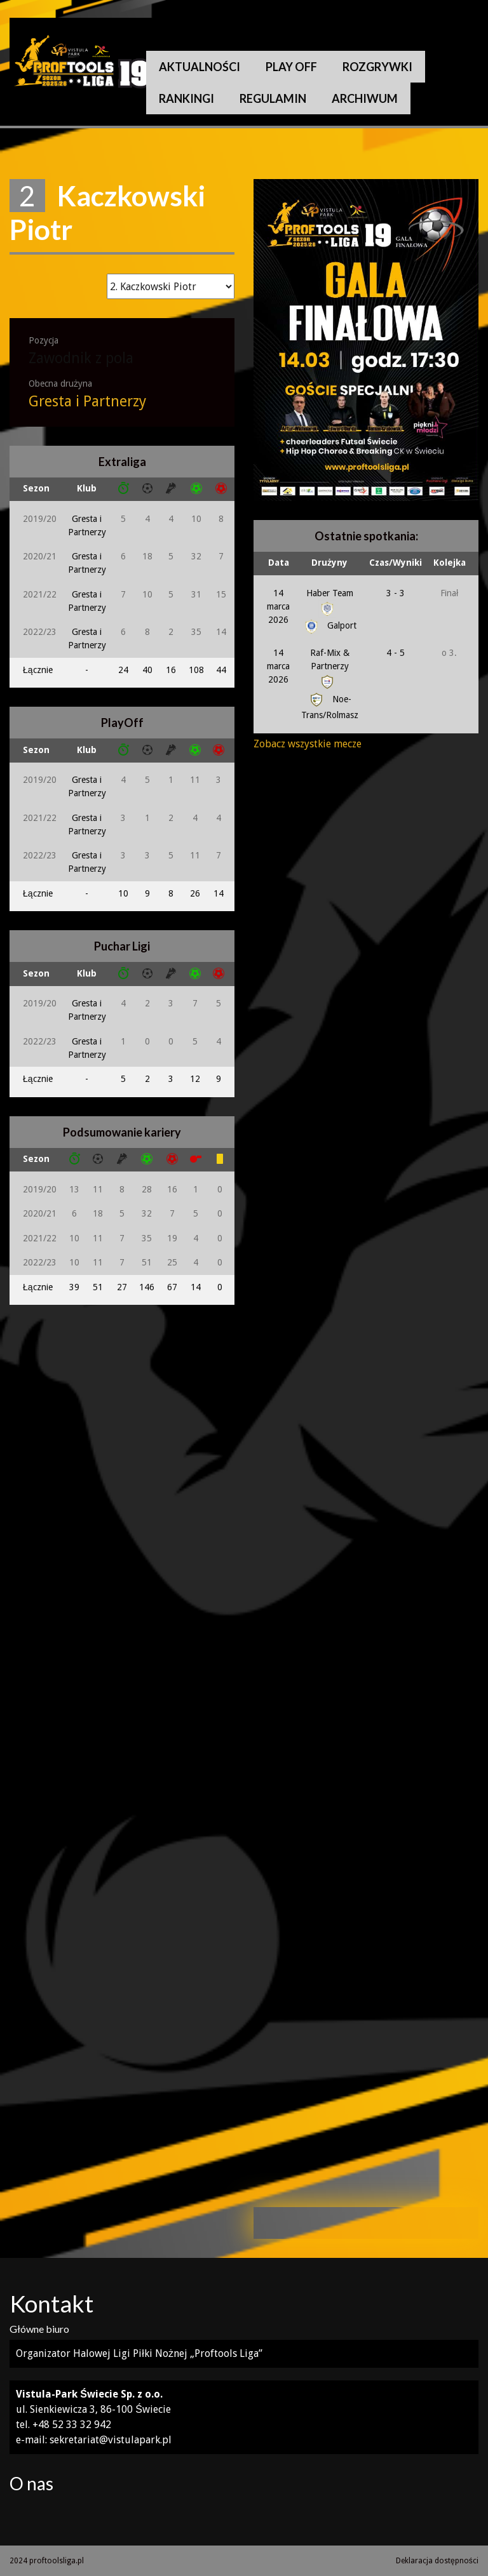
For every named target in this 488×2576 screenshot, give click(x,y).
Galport (329, 625)
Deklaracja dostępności (437, 2560)
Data (278, 562)
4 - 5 (395, 653)
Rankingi (186, 98)
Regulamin (273, 98)
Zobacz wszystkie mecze (308, 744)
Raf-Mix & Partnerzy (329, 667)
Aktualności (199, 67)
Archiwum (365, 98)
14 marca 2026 (278, 606)
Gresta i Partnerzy (87, 401)
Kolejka (449, 562)
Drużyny (329, 562)
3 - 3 (395, 593)
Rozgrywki (377, 67)
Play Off (291, 67)
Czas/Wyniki (395, 562)
